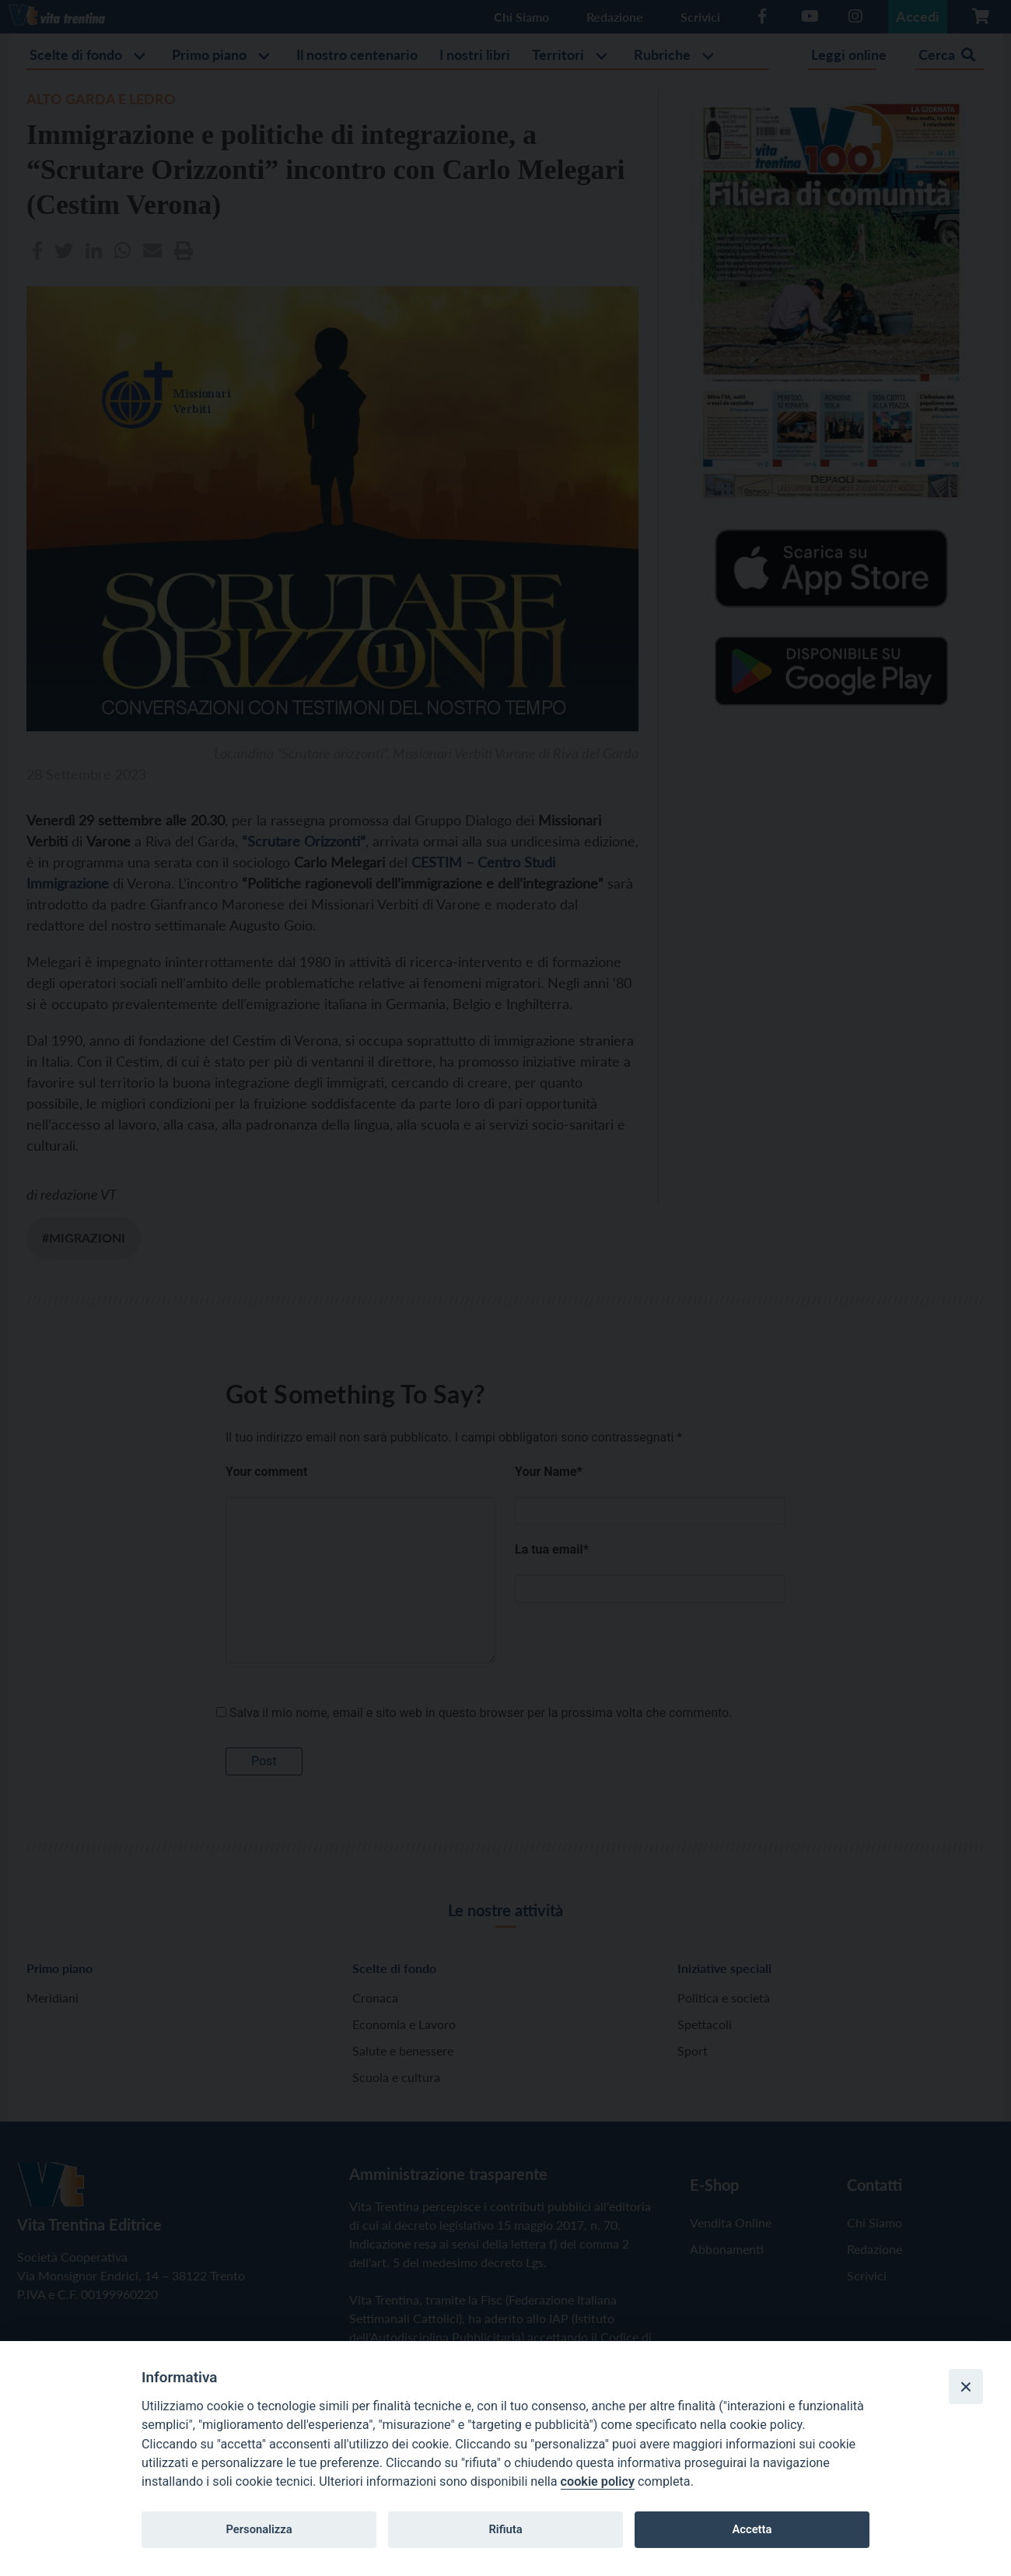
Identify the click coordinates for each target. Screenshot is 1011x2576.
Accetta (751, 2529)
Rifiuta (505, 2529)
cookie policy (598, 2481)
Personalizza (259, 2529)
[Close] (966, 2386)
